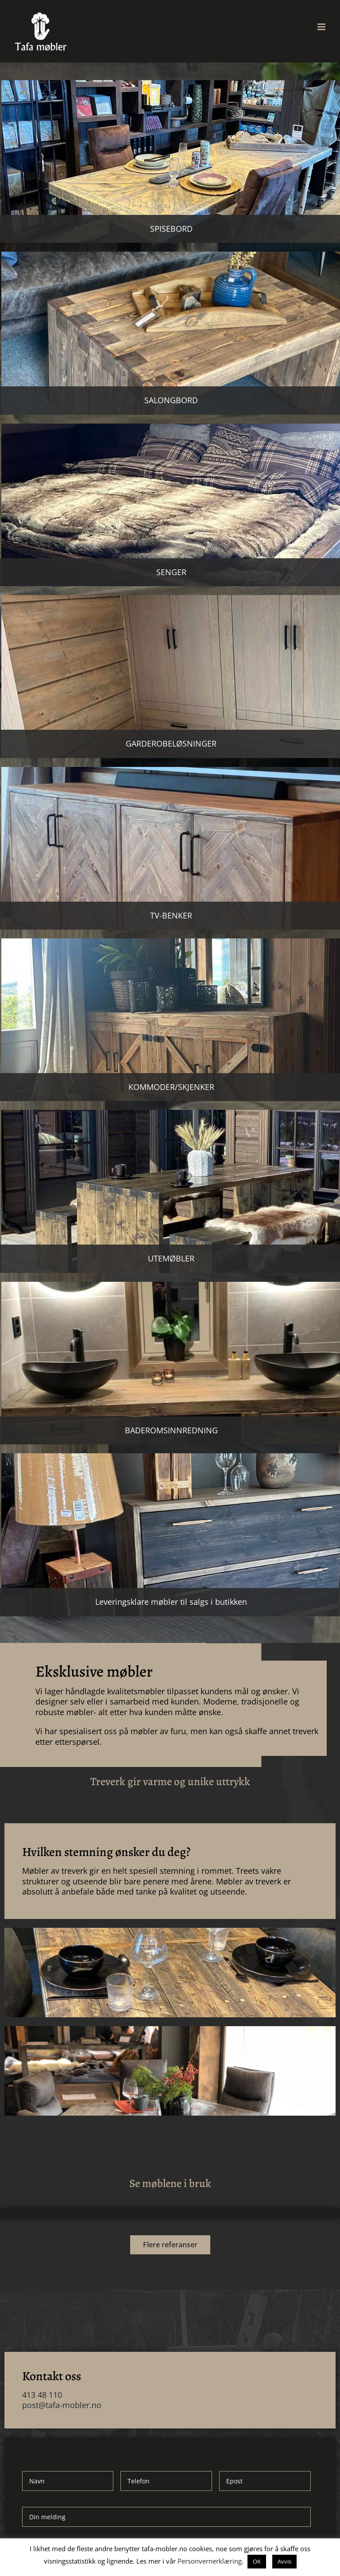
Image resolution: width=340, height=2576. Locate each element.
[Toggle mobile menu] (322, 26)
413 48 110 (42, 2394)
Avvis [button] (284, 2561)
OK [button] (257, 2561)
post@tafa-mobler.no (61, 2405)
